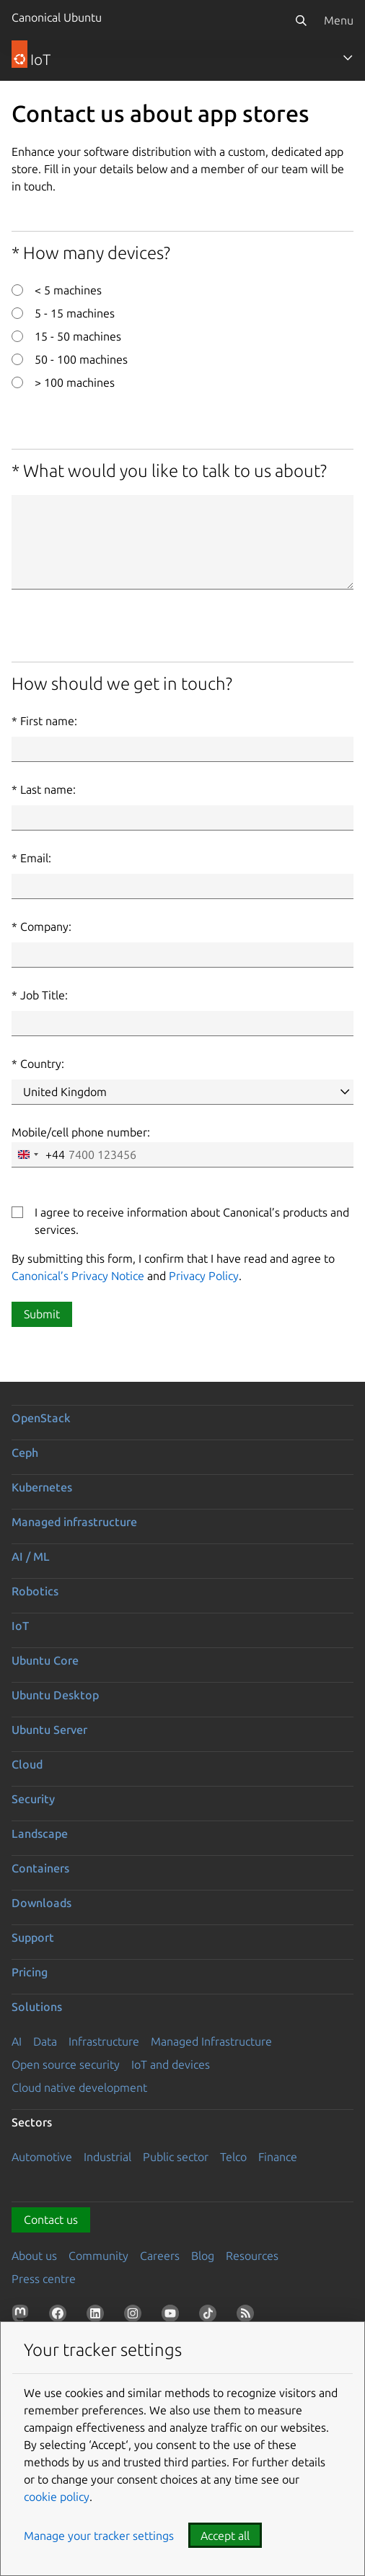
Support (33, 1937)
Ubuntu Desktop (55, 1694)
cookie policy (56, 2496)
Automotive (42, 2156)
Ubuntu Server (49, 1729)
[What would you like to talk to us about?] (182, 542)
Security (33, 1798)
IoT (20, 1625)
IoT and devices (170, 2064)
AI (17, 2041)
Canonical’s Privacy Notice (78, 1275)
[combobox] (38, 1155)
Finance (277, 2156)
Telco (233, 2156)
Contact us (51, 2219)
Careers (160, 2255)
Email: (35, 857)
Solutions (37, 2006)
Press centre (44, 2278)
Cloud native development (79, 2087)
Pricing (30, 1972)
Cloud (27, 1764)
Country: (42, 1063)
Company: (45, 926)
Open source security (66, 2064)
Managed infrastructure (74, 1521)
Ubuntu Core (45, 1660)
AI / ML (31, 1556)
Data (45, 2041)
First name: (48, 720)
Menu (338, 20)
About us (34, 2255)
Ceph (25, 1452)
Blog (202, 2255)
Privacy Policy (204, 1275)
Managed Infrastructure (211, 2041)
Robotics (35, 1591)
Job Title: (44, 995)
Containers (40, 1868)
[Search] (300, 20)
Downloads (41, 1902)
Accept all (225, 2535)
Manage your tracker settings (99, 2535)
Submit (42, 1313)
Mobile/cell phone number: (81, 1132)
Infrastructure (104, 2041)
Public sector (175, 2156)
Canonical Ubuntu (57, 17)
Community (98, 2255)
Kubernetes (42, 1487)
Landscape (40, 1833)
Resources (252, 2255)
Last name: (48, 789)
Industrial (107, 2156)
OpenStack (41, 1417)
